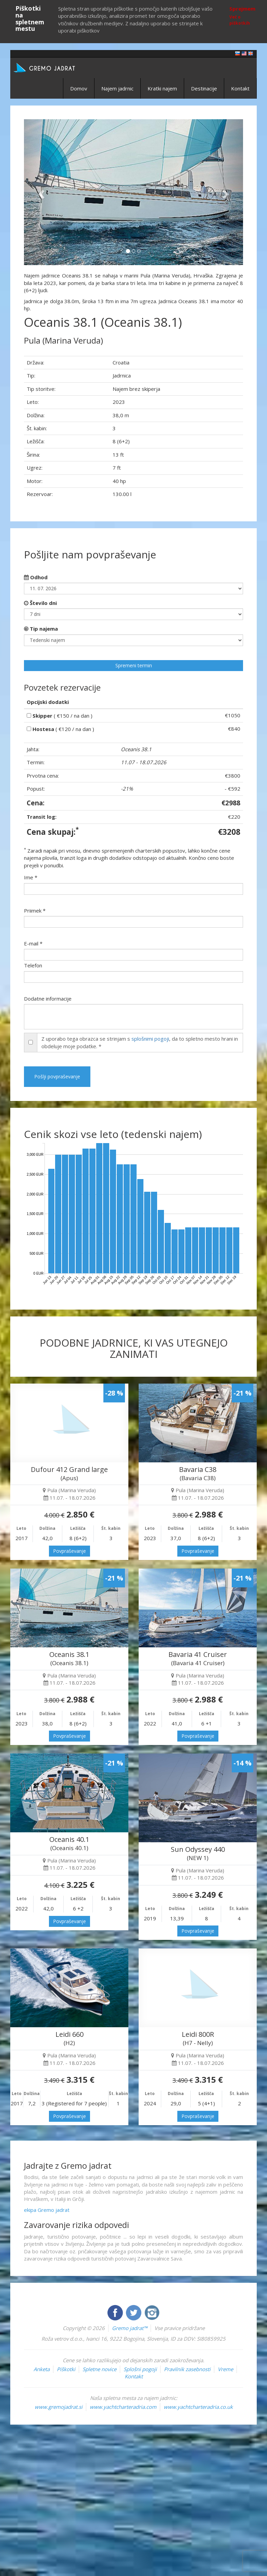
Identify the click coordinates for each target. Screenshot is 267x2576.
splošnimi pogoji (150, 1038)
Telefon (33, 965)
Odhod (36, 577)
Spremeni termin (133, 665)
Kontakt (240, 88)
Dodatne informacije (48, 998)
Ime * (30, 877)
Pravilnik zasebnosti (187, 2369)
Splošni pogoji (140, 2369)
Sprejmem (242, 8)
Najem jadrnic (117, 88)
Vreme (225, 2369)
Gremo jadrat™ (129, 2328)
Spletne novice (99, 2369)
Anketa (42, 2369)
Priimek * (35, 910)
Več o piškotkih (239, 20)
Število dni (40, 602)
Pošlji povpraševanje (57, 1076)
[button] (40, 192)
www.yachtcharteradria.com (123, 2406)
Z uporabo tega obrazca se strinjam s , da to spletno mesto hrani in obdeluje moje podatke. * (139, 1042)
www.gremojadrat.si (58, 2406)
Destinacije (204, 88)
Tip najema (41, 628)
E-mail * (33, 943)
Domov (78, 88)
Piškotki (66, 2369)
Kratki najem (162, 88)
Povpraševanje (69, 1551)
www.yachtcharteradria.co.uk (198, 2406)
